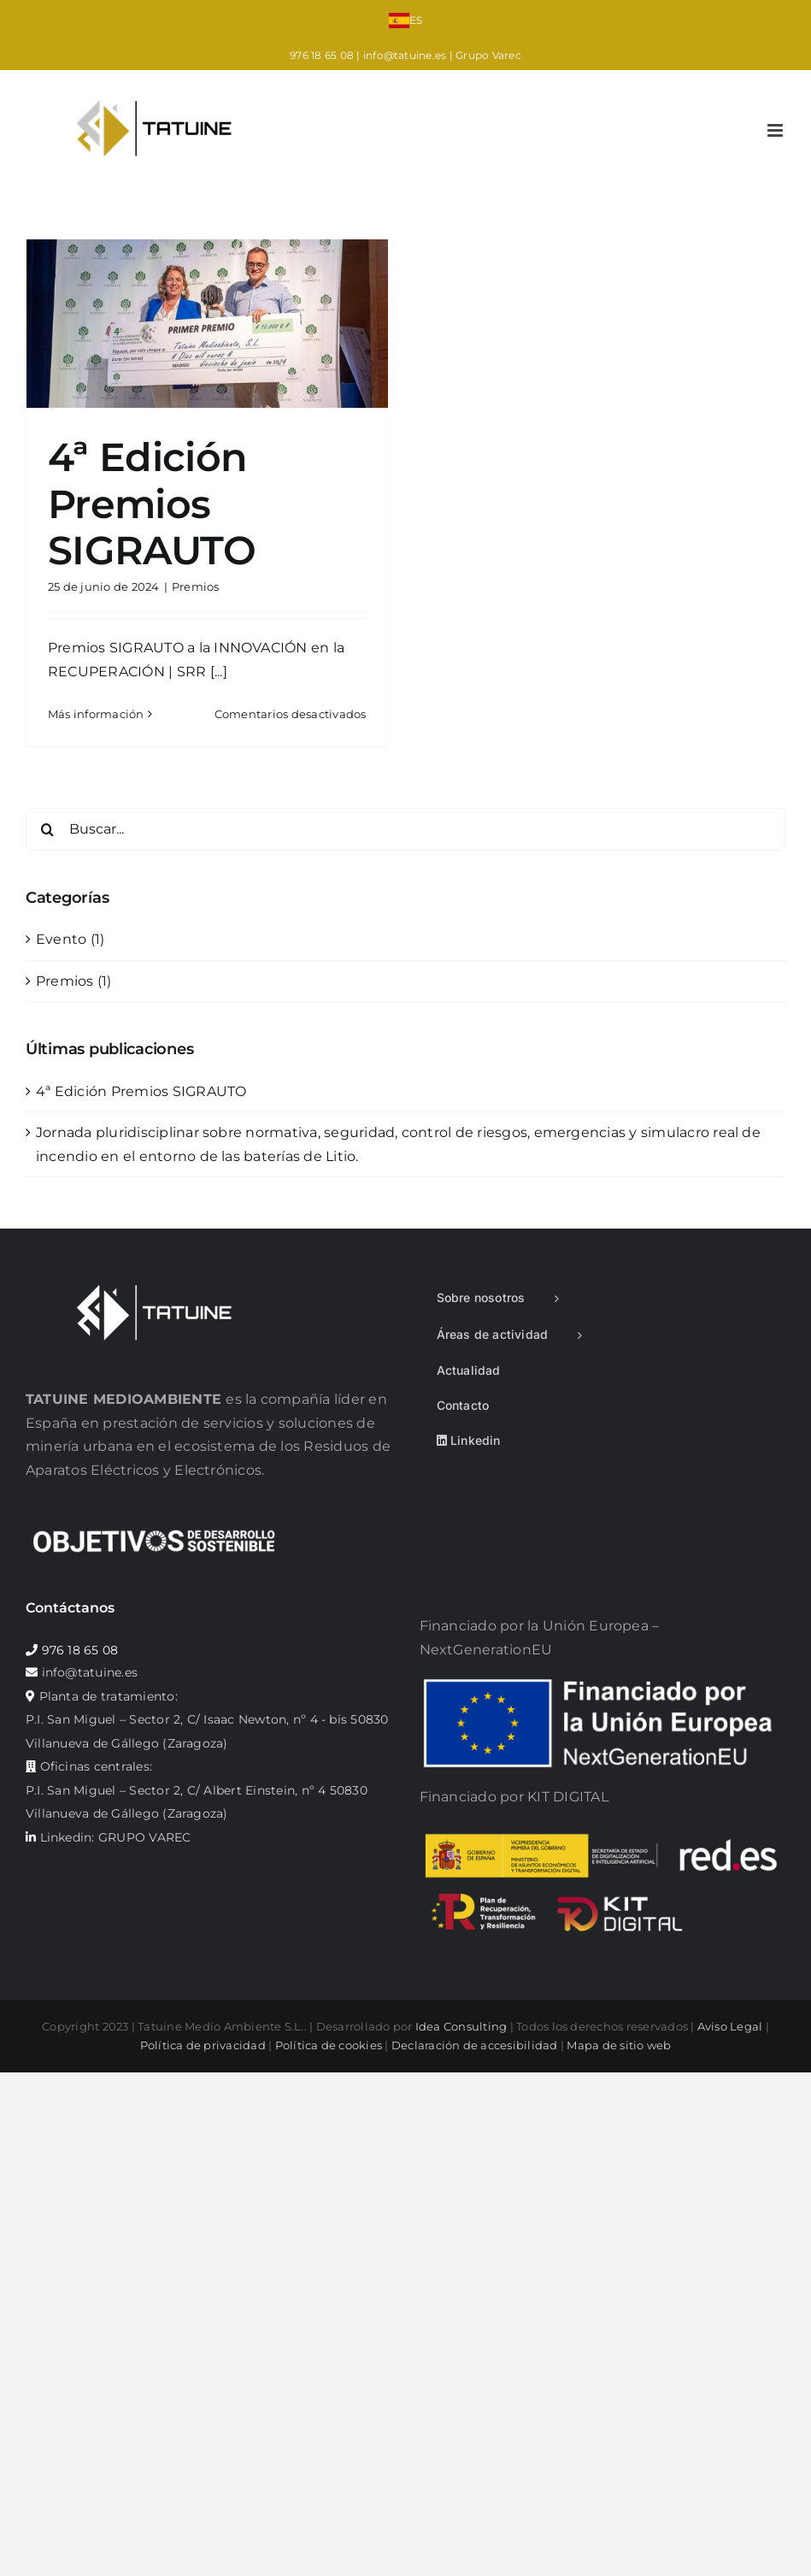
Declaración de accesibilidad (474, 2045)
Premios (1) (74, 981)
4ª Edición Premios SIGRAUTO (152, 503)
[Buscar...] (405, 829)
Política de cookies (329, 2045)
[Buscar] (47, 829)
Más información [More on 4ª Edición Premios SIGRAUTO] (96, 714)
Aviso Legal (730, 2026)
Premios (196, 586)
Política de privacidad (203, 2045)
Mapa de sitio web (619, 2045)
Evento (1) (70, 939)
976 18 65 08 (322, 55)
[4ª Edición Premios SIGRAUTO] (207, 323)
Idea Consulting (461, 2026)
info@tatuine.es (405, 55)
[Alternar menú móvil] (776, 130)
